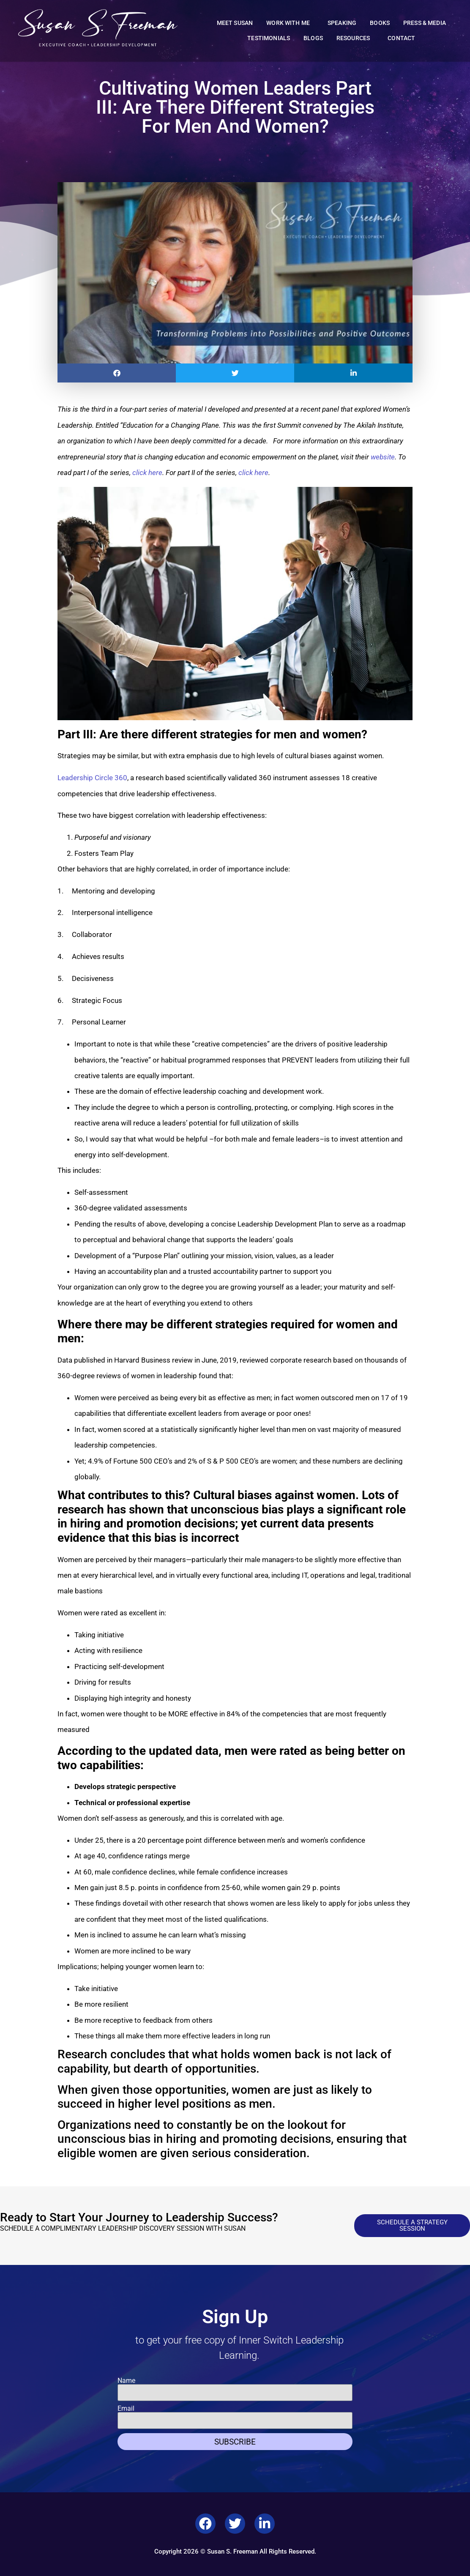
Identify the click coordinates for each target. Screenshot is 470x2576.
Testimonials (268, 38)
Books (380, 23)
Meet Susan (235, 23)
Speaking (342, 23)
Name (126, 2380)
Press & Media (424, 23)
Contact (401, 38)
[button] (116, 372)
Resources (355, 38)
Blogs (313, 38)
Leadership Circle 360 (92, 777)
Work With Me (290, 23)
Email (126, 2408)
